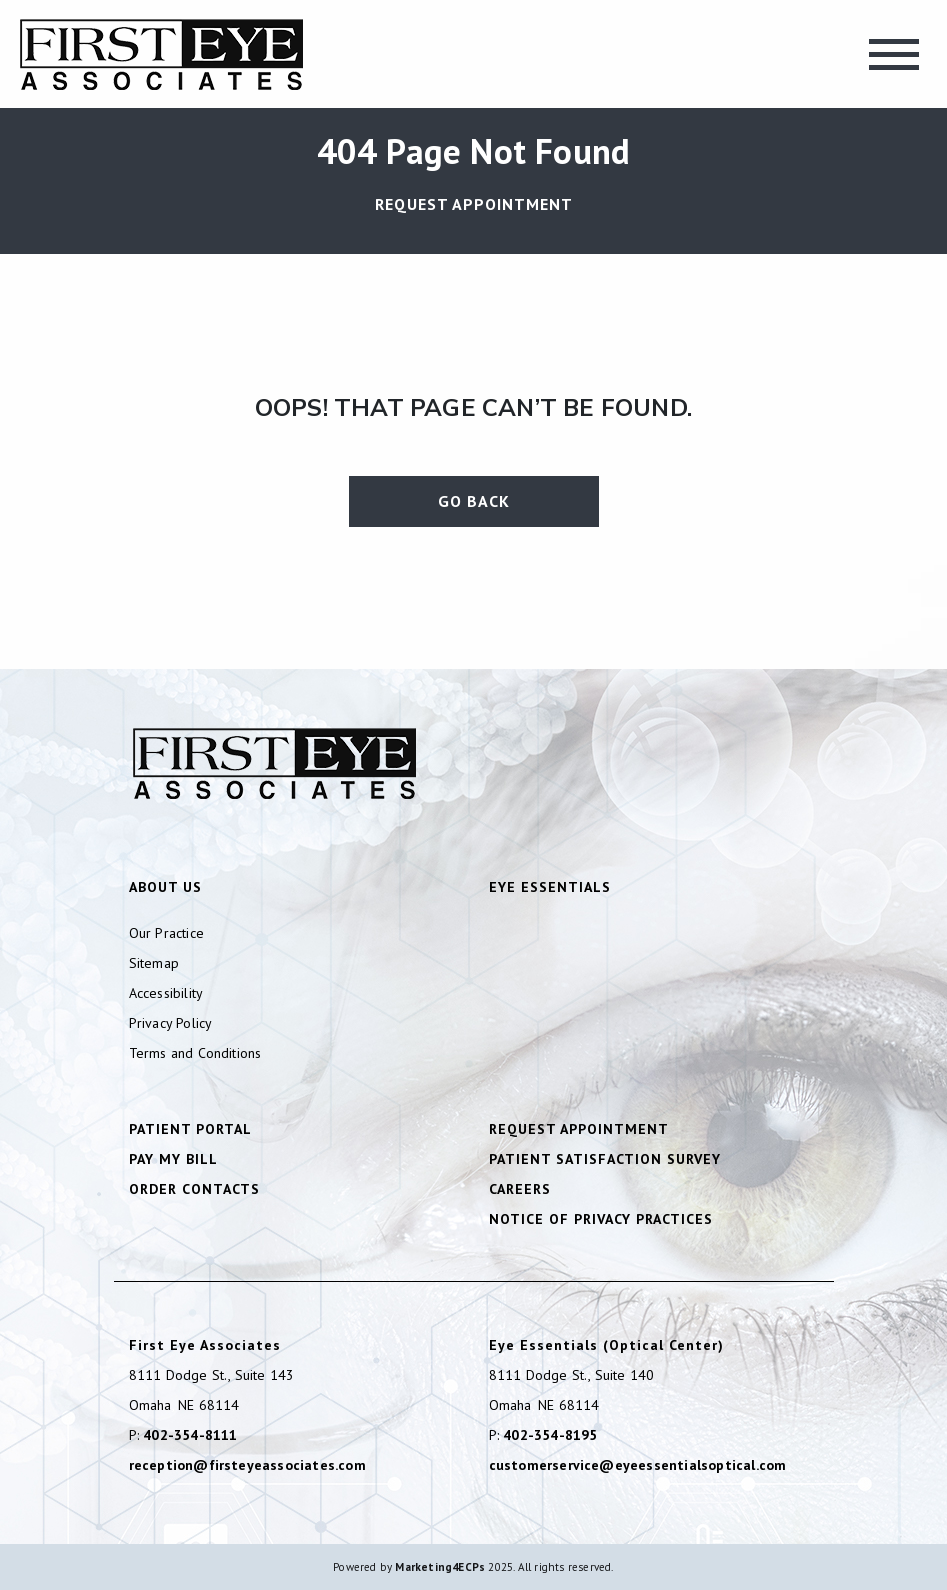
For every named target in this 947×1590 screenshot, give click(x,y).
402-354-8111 (190, 1435)
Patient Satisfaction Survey (605, 1159)
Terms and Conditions (195, 1053)
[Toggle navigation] (894, 54)
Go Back (474, 501)
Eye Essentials (550, 887)
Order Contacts (194, 1189)
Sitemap (154, 963)
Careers (520, 1189)
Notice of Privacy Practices (601, 1219)
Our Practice (166, 933)
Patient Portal (190, 1129)
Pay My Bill (173, 1159)
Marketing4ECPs (440, 1567)
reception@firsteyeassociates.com (247, 1465)
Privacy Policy (171, 1023)
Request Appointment (474, 204)
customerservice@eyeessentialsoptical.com (638, 1465)
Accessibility (166, 993)
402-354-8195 (550, 1435)
